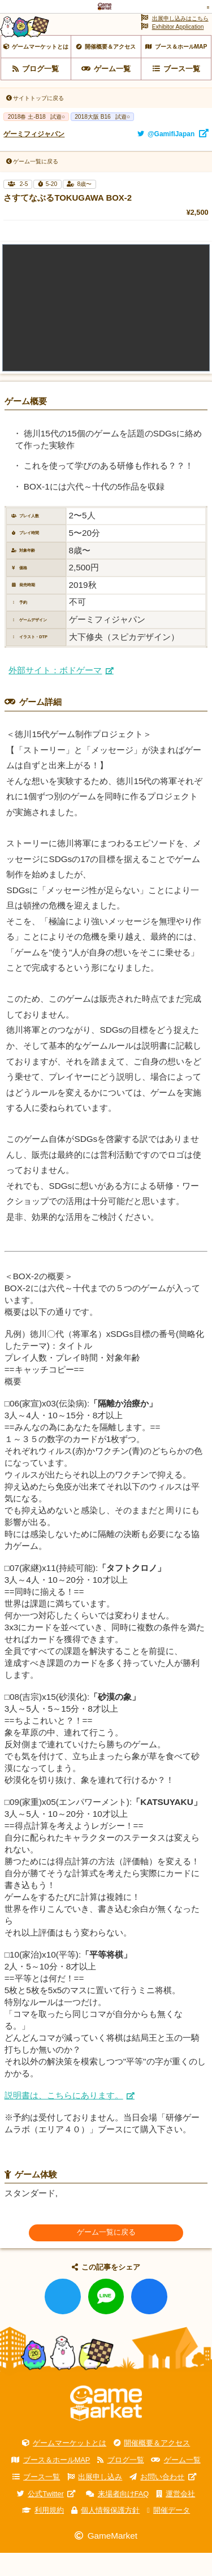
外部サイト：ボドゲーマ (55, 693)
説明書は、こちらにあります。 (64, 2118)
